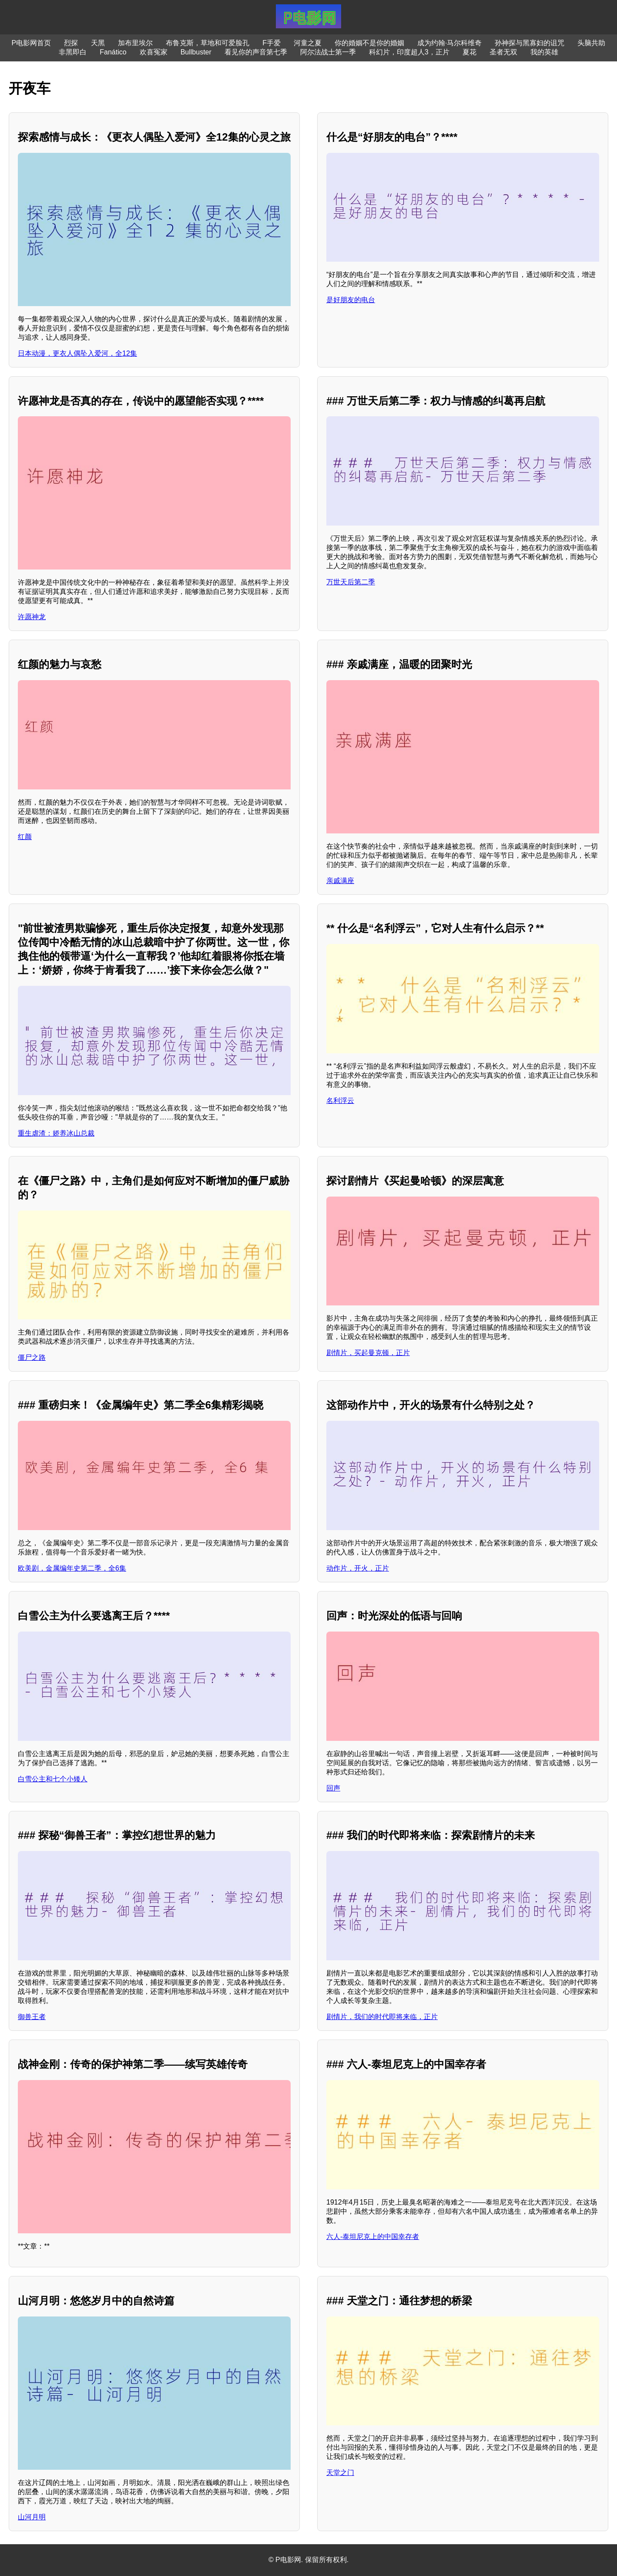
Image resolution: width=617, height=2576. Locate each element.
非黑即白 (73, 52)
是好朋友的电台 (350, 299)
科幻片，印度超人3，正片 (409, 52)
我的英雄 (544, 52)
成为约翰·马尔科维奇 (449, 43)
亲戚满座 (340, 880)
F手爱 (271, 43)
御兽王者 (32, 2016)
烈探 (71, 43)
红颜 (25, 836)
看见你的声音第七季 (256, 52)
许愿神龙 (32, 616)
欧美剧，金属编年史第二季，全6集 (72, 1568)
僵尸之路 (32, 1357)
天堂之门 (340, 2472)
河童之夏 (308, 43)
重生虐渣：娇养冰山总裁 (56, 1133)
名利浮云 (340, 1100)
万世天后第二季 (350, 582)
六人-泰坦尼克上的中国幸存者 (372, 2236)
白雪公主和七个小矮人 (52, 1779)
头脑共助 (591, 43)
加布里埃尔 (135, 43)
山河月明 (32, 2517)
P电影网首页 (31, 43)
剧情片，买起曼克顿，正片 (368, 1352)
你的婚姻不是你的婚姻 (369, 43)
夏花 (469, 52)
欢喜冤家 (154, 52)
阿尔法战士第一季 (328, 52)
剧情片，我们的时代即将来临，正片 (382, 2016)
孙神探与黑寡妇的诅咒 (529, 43)
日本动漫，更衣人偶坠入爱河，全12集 (77, 353)
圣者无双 (503, 52)
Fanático (113, 52)
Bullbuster (196, 52)
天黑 (98, 43)
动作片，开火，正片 (357, 1568)
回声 (333, 1788)
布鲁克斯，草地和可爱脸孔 (207, 43)
